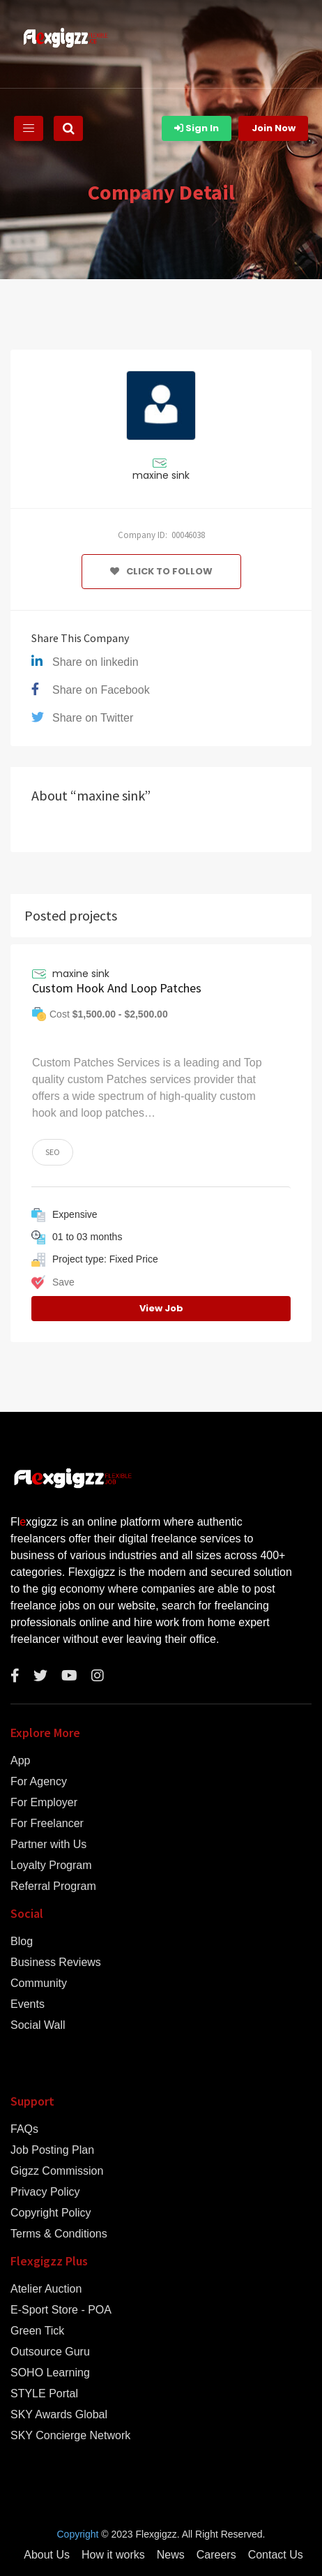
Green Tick (37, 2331)
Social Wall (38, 2025)
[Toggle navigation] (28, 128)
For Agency (38, 1781)
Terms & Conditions (58, 2234)
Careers (216, 2555)
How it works (113, 2555)
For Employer (43, 1802)
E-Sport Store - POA (61, 2310)
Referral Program (53, 1886)
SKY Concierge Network (70, 2435)
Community (38, 1983)
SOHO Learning (50, 2372)
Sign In (196, 128)
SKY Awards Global (58, 2414)
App (20, 1760)
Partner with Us (48, 1844)
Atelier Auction (46, 2289)
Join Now (274, 128)
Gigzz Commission (56, 2171)
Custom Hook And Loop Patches (116, 988)
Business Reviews (55, 1962)
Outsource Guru (50, 2352)
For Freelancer (47, 1823)
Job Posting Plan (52, 2150)
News (171, 2555)
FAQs (24, 2129)
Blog (21, 1941)
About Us (47, 2555)
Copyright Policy (50, 2213)
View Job (161, 1308)
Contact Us (275, 2555)
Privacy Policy (45, 2192)
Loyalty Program (51, 1865)
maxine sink (161, 475)
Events (27, 2004)
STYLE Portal (44, 2393)
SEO (52, 1152)
